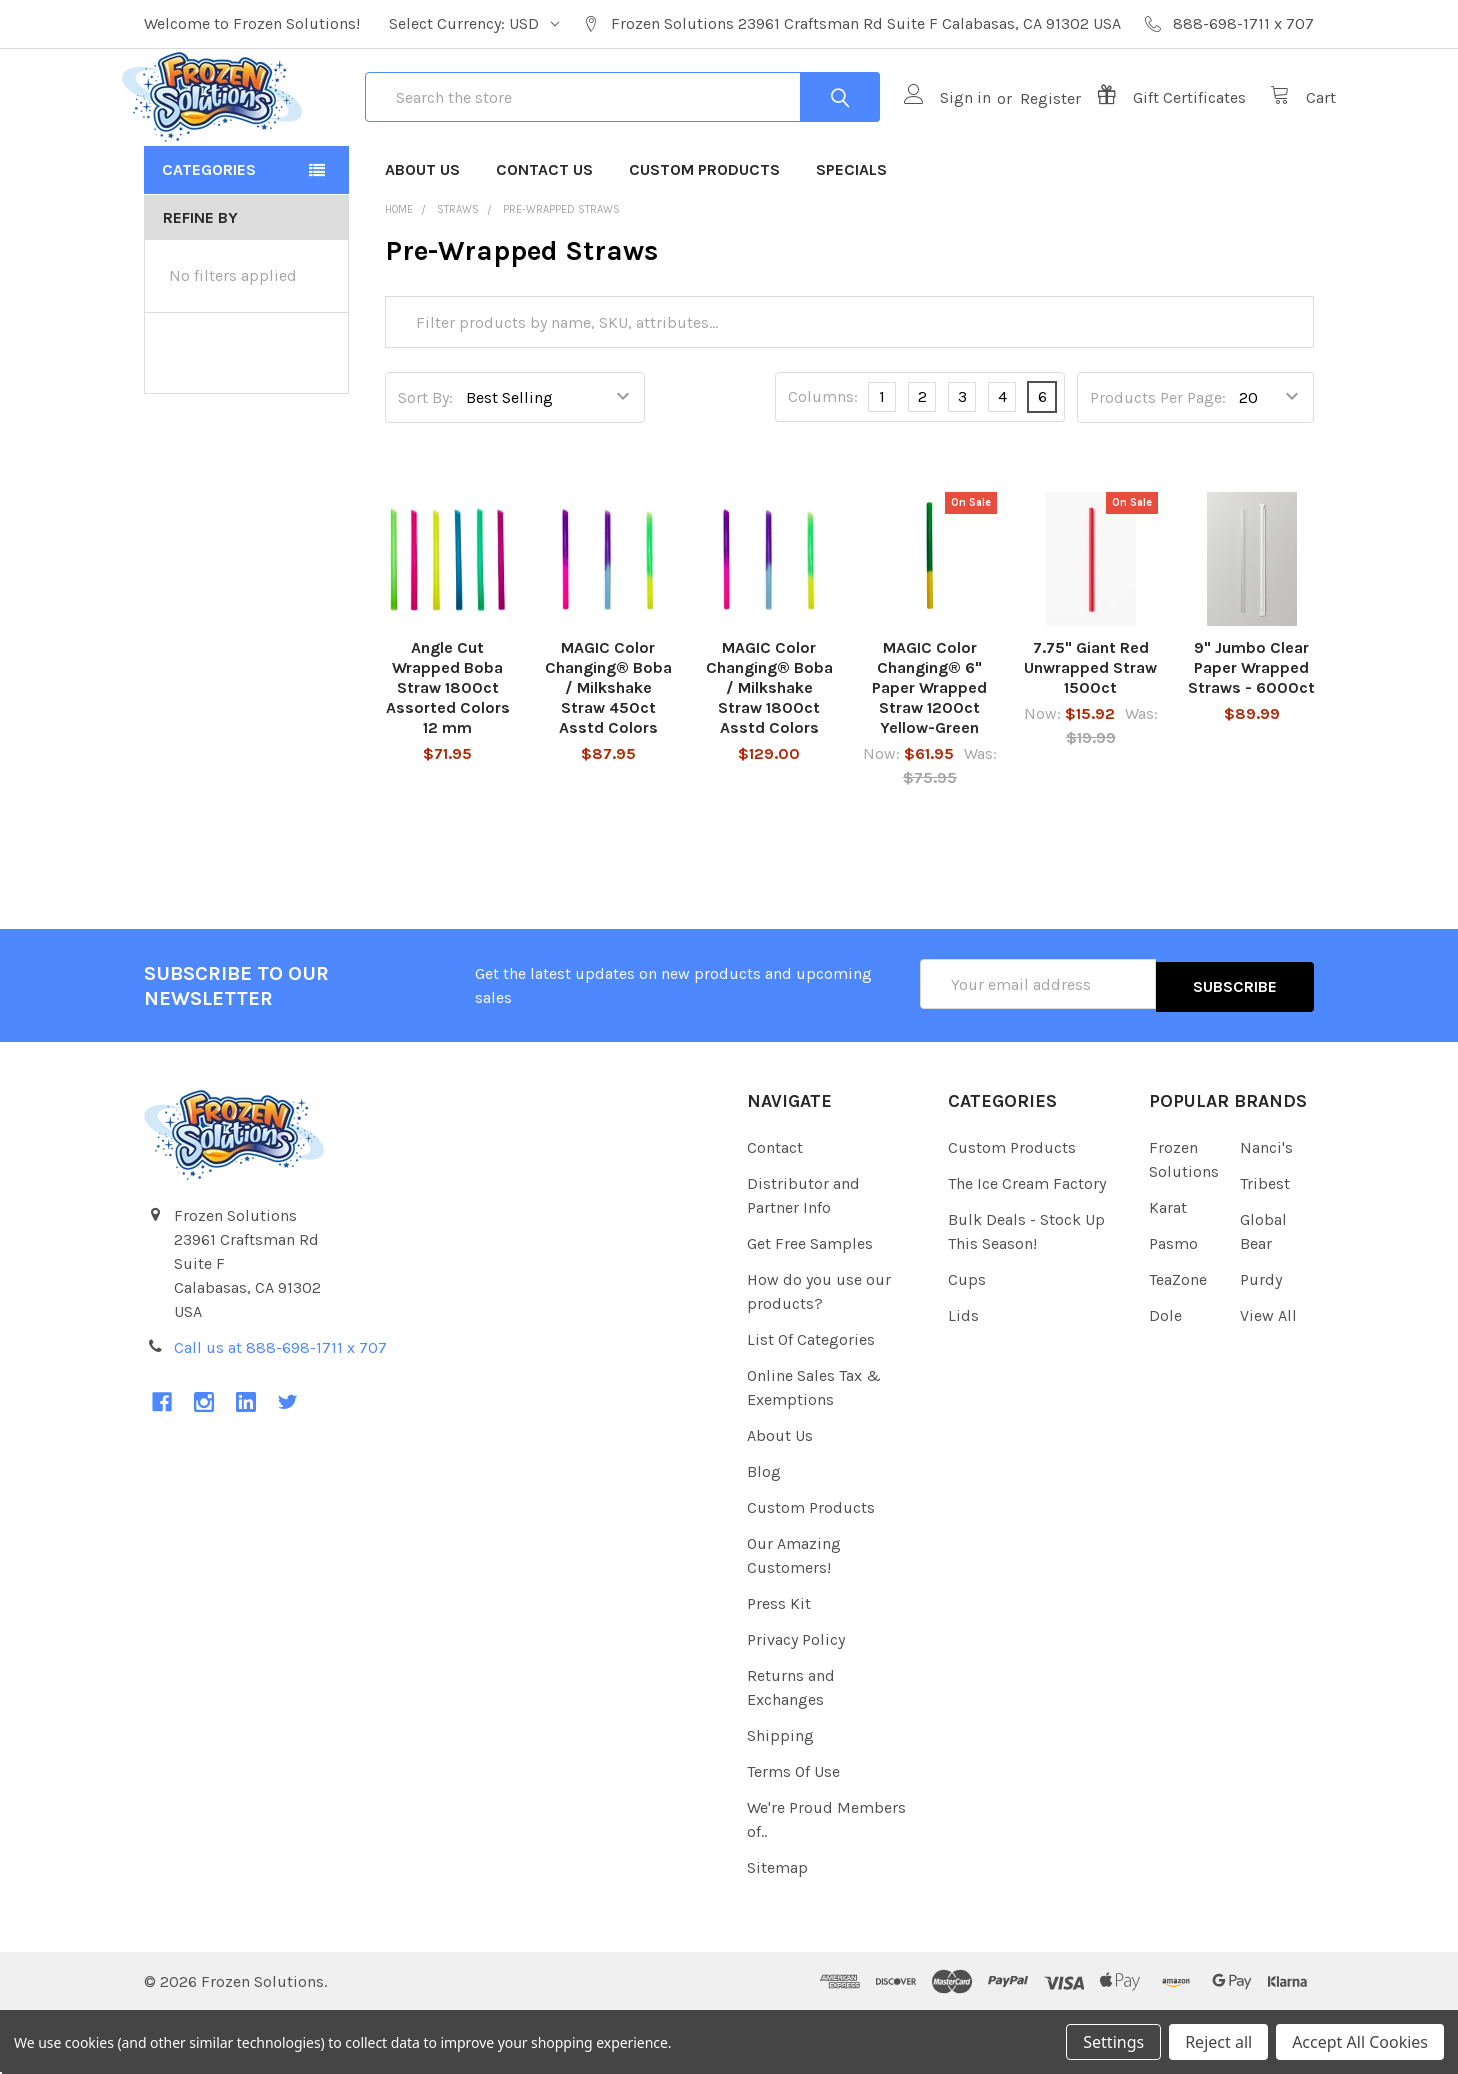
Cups (967, 1342)
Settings (1113, 2042)
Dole (1165, 1378)
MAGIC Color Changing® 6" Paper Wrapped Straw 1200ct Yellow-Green (929, 753)
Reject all (1218, 2042)
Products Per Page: (1158, 462)
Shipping (780, 1798)
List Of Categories (811, 1402)
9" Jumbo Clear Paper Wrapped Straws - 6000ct (1251, 733)
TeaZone (1178, 1342)
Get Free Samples (810, 1306)
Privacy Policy (796, 1702)
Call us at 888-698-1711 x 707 (280, 1410)
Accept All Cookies (1360, 2042)
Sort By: (425, 462)
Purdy (1261, 1342)
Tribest (1265, 1246)
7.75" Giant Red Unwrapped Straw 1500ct (1090, 733)
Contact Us (544, 234)
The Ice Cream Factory (1027, 1246)
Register (1028, 130)
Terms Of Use (793, 1834)
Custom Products (704, 234)
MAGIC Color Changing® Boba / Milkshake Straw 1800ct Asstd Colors (769, 753)
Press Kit (779, 1666)
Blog (764, 1534)
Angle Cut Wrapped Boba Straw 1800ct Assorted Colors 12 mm (448, 753)
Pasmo (1173, 1306)
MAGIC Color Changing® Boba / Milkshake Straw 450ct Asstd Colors (608, 753)
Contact (775, 1210)
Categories (209, 234)
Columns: (823, 462)
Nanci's (1266, 1210)
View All (1268, 1378)
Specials (851, 234)
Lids (963, 1378)
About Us (422, 234)
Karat (1168, 1270)
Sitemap (777, 1930)
